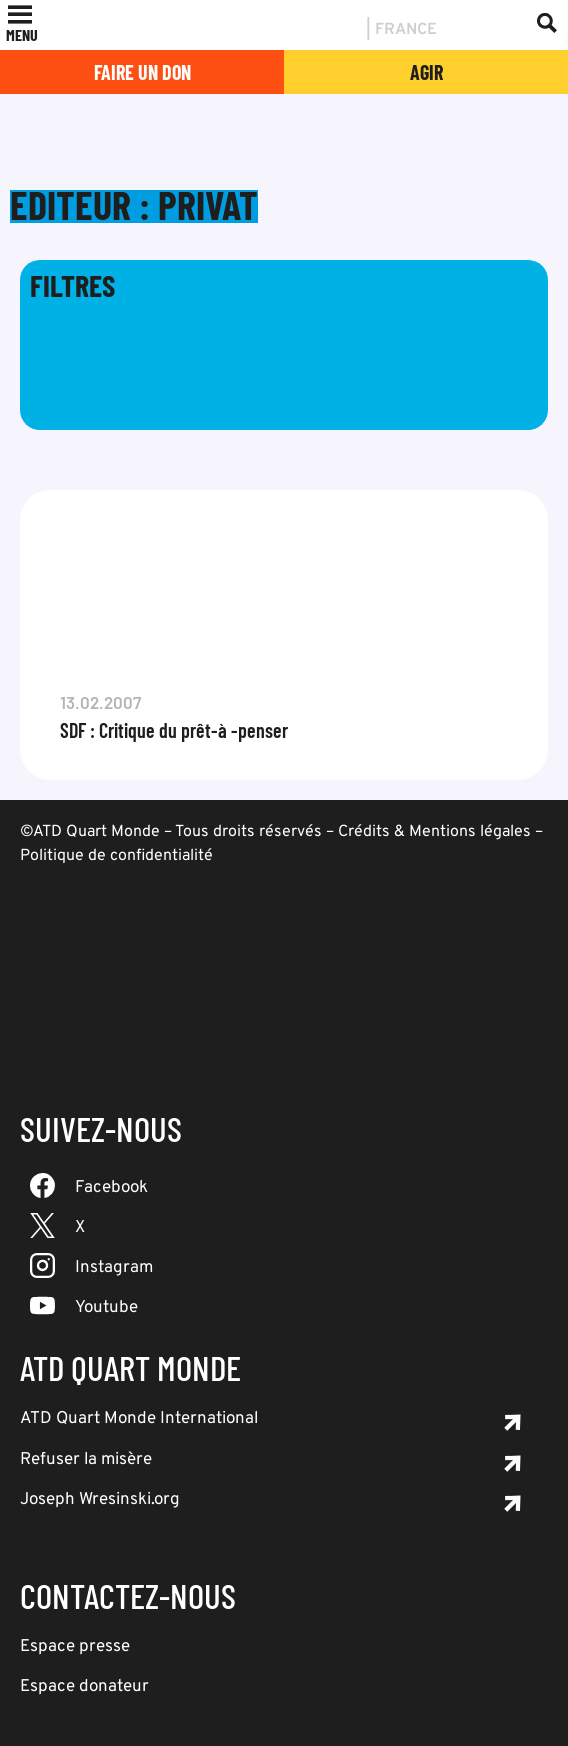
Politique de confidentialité (116, 856)
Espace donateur (84, 1687)
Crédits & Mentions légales (434, 832)
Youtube (106, 1308)
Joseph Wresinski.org (100, 1500)
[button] (22, 35)
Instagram (114, 1268)
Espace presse (75, 1647)
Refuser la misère (86, 1460)
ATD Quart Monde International (139, 1419)
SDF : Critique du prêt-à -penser (174, 730)
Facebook (111, 1188)
